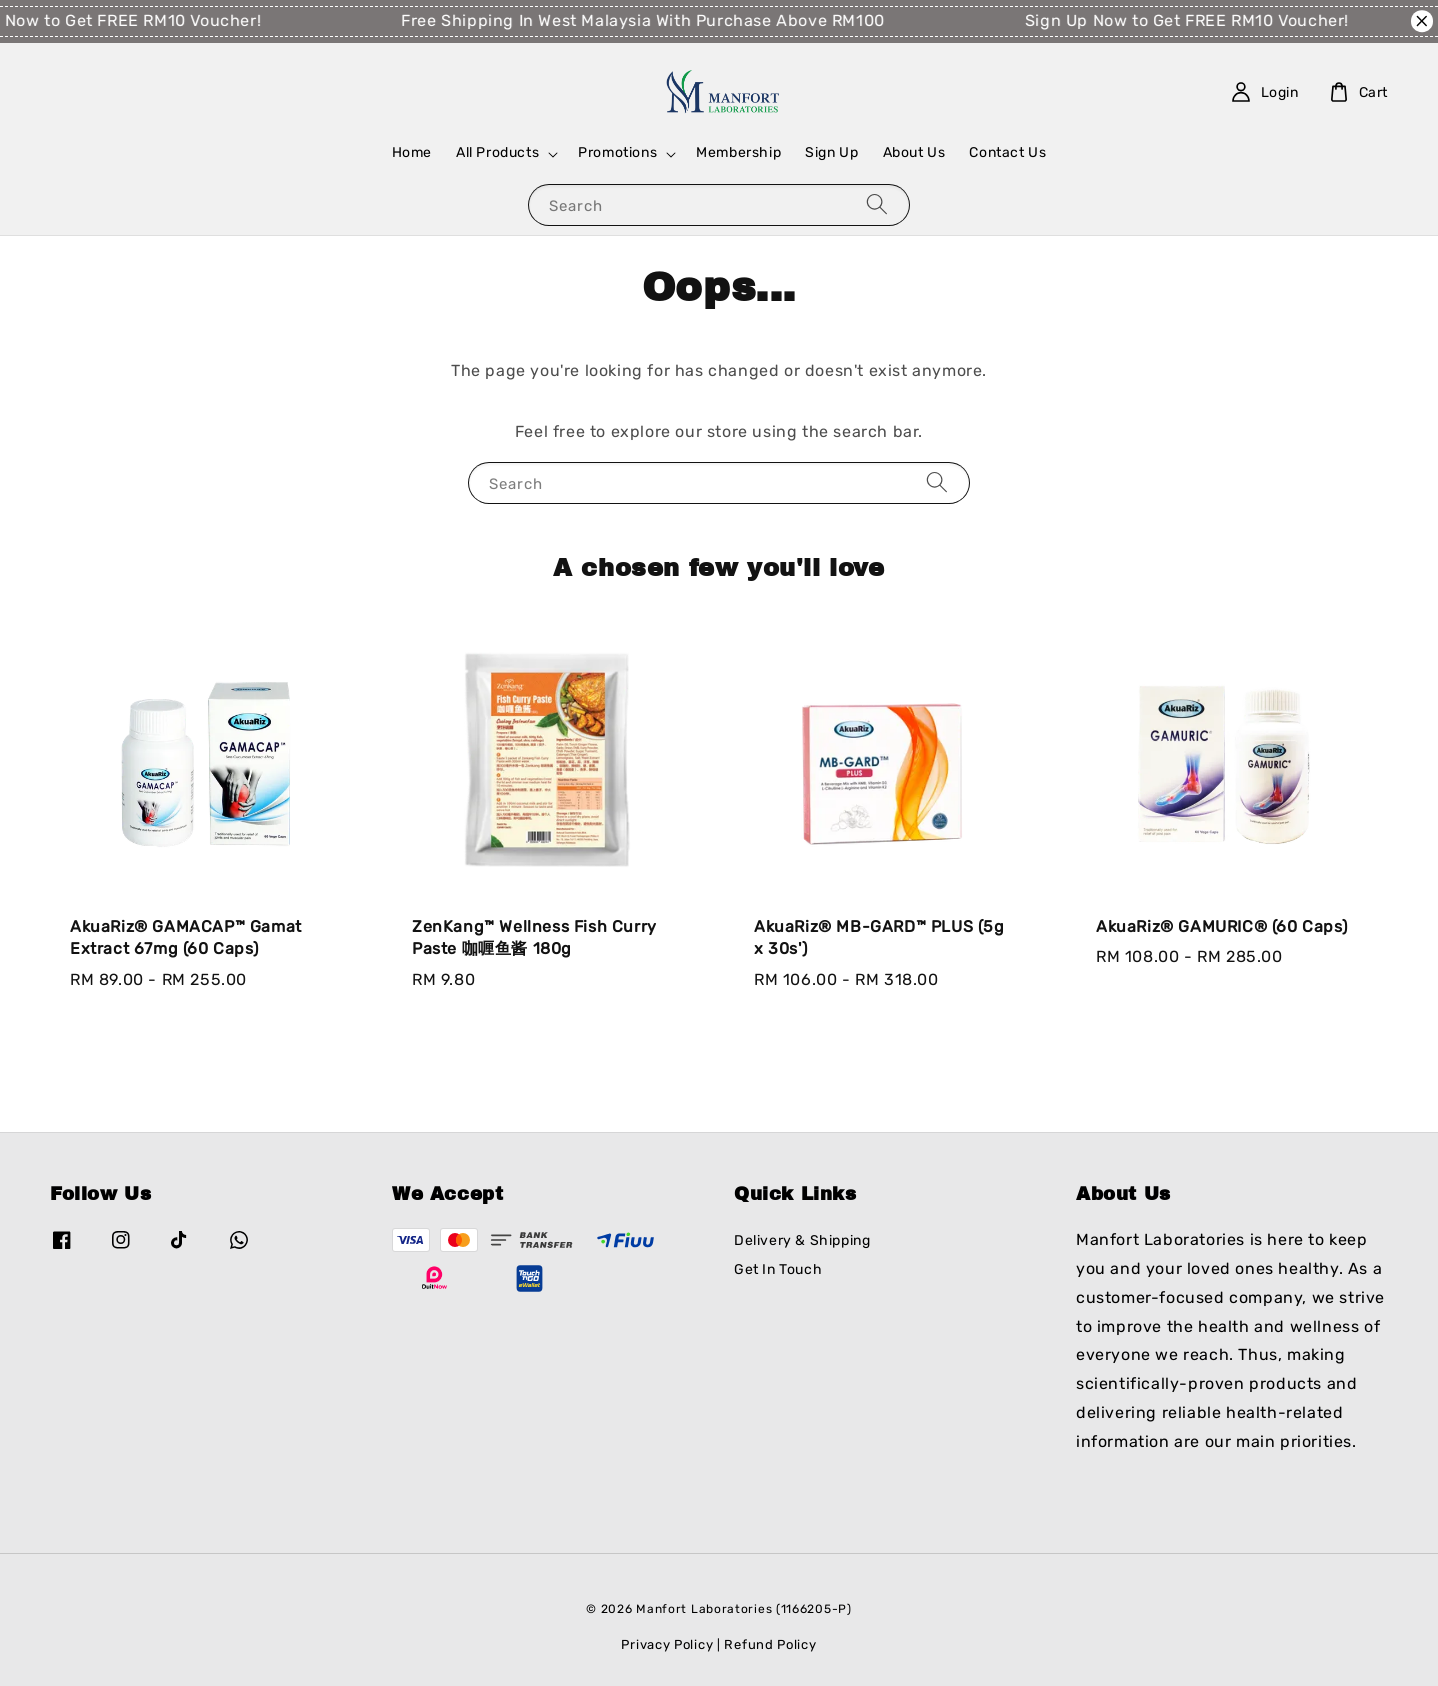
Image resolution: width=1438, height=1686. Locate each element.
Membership (738, 152)
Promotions (617, 152)
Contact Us (1007, 152)
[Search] (877, 204)
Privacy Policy (667, 1644)
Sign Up (831, 152)
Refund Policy (770, 1644)
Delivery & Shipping (802, 1240)
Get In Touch (778, 1269)
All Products (497, 152)
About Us (914, 152)
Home (412, 152)
